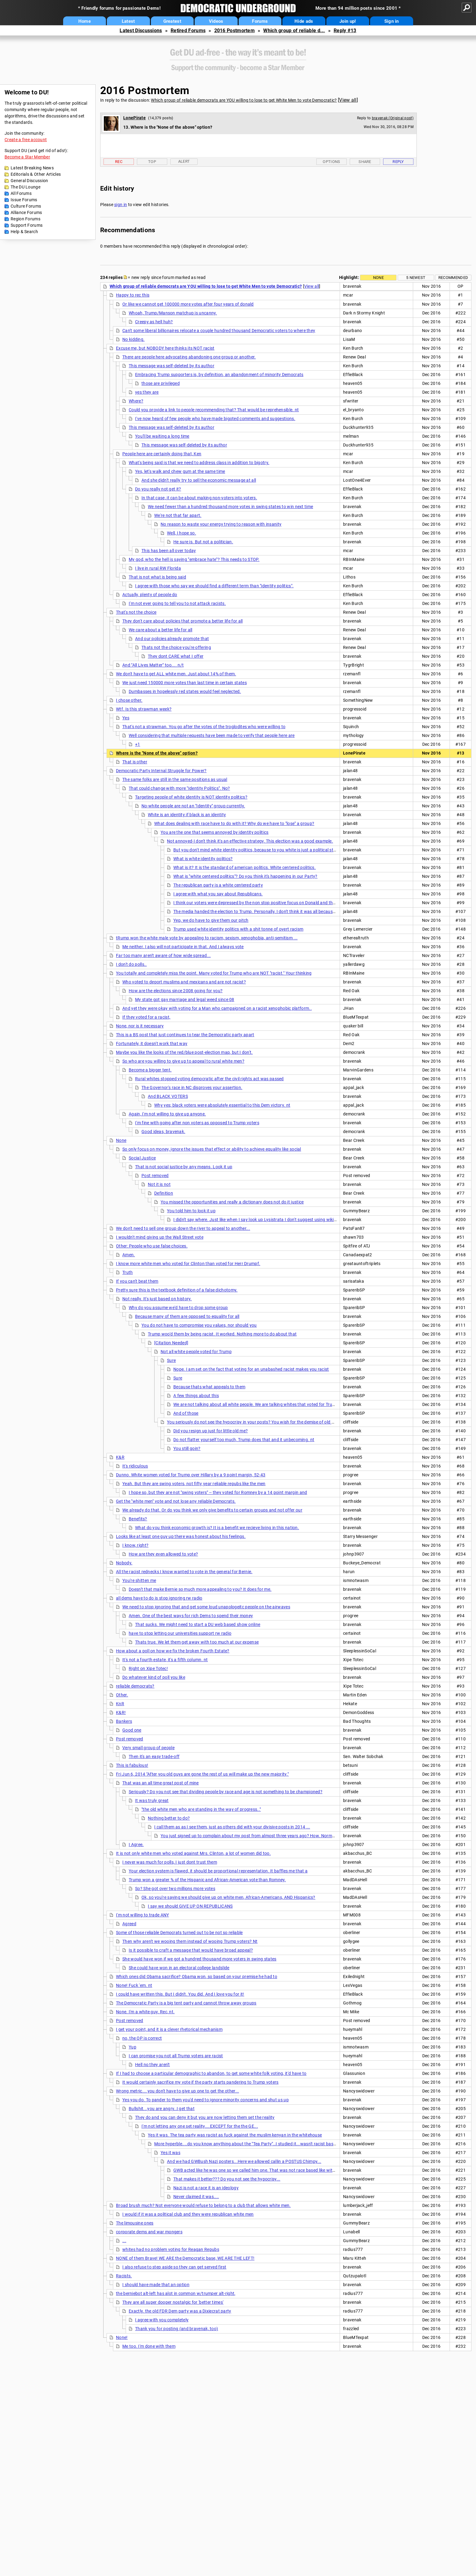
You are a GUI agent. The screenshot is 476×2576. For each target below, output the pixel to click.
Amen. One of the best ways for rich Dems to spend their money (191, 1615)
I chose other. (129, 700)
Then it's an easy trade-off (154, 1756)
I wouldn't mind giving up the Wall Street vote (159, 1237)
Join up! (347, 21)
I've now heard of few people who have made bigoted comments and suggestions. (215, 418)
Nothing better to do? (169, 1818)
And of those (186, 1413)
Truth (127, 1272)
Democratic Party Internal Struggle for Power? (161, 770)
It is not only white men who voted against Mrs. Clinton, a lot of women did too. (193, 1853)
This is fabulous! (132, 1765)
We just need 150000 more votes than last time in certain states (184, 682)
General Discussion (29, 180)
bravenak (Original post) (392, 118)
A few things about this (196, 1395)
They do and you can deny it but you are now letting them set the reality (205, 2117)
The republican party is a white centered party (218, 885)
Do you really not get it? (158, 489)
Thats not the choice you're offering (176, 647)
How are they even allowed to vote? (163, 1554)
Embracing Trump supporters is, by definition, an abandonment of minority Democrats (219, 374)
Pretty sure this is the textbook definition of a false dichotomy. (177, 1290)
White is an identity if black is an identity (187, 814)
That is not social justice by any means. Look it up (183, 1166)
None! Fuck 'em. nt (134, 1985)
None (378, 277)
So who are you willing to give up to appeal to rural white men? (183, 1061)
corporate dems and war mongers (149, 2231)
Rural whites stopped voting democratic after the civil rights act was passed (209, 1078)
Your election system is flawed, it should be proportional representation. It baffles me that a (218, 1870)
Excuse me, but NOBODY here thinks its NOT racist (165, 348)
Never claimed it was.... (196, 2196)
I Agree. (136, 1844)
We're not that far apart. (178, 515)
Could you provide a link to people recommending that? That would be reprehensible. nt (214, 409)
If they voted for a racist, (146, 1017)
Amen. (128, 1254)
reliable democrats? (135, 1686)
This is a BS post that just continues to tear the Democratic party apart (185, 1034)
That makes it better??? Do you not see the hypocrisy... (226, 2179)
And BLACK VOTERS (168, 1096)
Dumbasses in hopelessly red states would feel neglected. (185, 691)
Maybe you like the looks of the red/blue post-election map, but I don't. (184, 1052)
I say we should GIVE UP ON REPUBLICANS (190, 1906)
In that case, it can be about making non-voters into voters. (199, 497)
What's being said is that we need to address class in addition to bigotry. (199, 462)
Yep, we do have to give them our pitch (210, 920)
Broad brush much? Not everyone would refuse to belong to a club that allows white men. (203, 2205)
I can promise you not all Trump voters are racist (176, 2055)
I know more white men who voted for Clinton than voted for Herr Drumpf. (188, 1263)
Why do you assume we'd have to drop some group (178, 1307)
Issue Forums (24, 199)
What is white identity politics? (203, 858)
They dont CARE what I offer (175, 656)
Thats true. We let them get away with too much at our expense (197, 1642)
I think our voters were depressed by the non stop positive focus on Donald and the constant (263, 902)
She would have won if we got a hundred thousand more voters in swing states (199, 1959)
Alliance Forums (26, 212)
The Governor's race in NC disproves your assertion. (191, 1087)
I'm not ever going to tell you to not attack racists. (177, 603)
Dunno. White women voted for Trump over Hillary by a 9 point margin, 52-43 (190, 1474)
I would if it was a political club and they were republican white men (188, 2214)
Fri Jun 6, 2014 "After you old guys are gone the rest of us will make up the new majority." (202, 1774)
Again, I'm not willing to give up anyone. (167, 1114)
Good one (131, 1730)
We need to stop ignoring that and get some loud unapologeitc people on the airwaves (206, 1606)
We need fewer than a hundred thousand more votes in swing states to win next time (230, 506)
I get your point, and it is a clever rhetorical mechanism (169, 2029)
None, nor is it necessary (140, 1025)
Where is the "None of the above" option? (157, 753)
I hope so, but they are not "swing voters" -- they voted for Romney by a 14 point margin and (218, 1492)
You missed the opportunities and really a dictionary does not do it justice (232, 1202)
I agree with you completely (162, 2319)
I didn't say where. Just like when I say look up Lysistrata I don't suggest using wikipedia (259, 1219)
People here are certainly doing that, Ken (161, 453)
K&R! (121, 1712)
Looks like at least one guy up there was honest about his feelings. (181, 1536)
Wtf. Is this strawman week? (144, 709)
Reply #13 (345, 30)
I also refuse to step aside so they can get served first (174, 2267)
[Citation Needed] (171, 1342)
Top (152, 161)
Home (84, 21)
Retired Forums (188, 30)
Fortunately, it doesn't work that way (151, 1043)
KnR (120, 1703)
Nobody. (124, 1562)
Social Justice (142, 1158)
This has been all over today (168, 550)
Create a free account (26, 139)
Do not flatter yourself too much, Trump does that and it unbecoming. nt (243, 1439)
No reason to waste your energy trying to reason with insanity (221, 524)
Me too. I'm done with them (148, 2346)
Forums (260, 21)
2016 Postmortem (234, 30)
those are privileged (160, 383)
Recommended (453, 277)
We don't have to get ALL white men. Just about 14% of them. (176, 673)
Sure (171, 1360)
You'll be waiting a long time (162, 436)
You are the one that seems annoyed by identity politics (215, 832)
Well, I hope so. (181, 533)
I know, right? (135, 1545)
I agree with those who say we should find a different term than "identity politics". (214, 585)
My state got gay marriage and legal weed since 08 (184, 999)
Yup (132, 2047)
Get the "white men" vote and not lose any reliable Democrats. (176, 1501)
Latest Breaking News (32, 167)
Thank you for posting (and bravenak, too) (176, 2328)
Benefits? (138, 1518)
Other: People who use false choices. (152, 1246)
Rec (118, 161)
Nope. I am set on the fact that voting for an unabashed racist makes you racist (251, 1369)
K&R (120, 1457)
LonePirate (134, 117)
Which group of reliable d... (294, 30)
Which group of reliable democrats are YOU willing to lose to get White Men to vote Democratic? (244, 100)
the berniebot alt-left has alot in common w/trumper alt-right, (176, 2293)
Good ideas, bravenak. (163, 1131)
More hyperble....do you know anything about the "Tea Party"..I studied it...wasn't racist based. (246, 2143)
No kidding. (133, 339)
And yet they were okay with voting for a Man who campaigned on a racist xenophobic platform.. (217, 1008)
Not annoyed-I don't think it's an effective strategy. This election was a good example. (250, 841)
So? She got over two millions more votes (175, 1888)
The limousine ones (134, 2223)
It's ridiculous (135, 1466)
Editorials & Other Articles (36, 174)
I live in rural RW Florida (158, 568)
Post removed (155, 1175)
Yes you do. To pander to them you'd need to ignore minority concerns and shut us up (205, 2099)
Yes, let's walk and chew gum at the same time (180, 471)
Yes (125, 717)
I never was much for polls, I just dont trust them (169, 1862)
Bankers (124, 1721)
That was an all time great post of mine (160, 1782)
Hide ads (303, 21)
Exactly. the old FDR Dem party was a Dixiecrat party (180, 2311)
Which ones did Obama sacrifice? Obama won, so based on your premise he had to (196, 1976)
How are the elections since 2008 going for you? (176, 990)
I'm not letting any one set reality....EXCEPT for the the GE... (199, 2126)
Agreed (129, 1923)
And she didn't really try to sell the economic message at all (198, 480)
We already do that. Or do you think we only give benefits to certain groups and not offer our (212, 1510)
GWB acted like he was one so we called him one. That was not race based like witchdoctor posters (269, 2170)
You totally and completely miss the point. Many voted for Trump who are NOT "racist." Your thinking (214, 973)
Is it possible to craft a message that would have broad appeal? (191, 1950)
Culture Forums (26, 206)
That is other (134, 761)
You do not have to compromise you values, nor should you (199, 1325)
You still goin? (187, 1448)
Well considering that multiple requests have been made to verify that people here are (212, 735)
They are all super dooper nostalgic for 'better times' (172, 2302)
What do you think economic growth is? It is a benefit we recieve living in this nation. (217, 1527)
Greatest (172, 21)
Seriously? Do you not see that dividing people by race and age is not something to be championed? (225, 1791)
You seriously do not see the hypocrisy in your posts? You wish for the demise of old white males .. (263, 1422)
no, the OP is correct (142, 2038)
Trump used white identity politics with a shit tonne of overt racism (238, 929)
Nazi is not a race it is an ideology (206, 2187)
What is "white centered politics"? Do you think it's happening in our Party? (245, 876)
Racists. (124, 2275)
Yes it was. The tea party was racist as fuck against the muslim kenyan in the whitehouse (235, 2135)
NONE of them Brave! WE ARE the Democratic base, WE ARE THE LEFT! (185, 2258)
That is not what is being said (157, 577)
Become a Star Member (27, 156)
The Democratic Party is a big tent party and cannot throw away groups (186, 2003)
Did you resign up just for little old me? (210, 1430)
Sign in (391, 21)
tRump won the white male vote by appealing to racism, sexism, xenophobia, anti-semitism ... (207, 937)
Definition (163, 1193)
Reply (398, 161)
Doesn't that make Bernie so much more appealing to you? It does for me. (200, 1589)
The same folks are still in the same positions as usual (174, 779)
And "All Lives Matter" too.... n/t (153, 665)
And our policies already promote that (172, 638)
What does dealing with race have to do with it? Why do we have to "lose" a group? (234, 823)
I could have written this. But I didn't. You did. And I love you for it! (180, 1994)
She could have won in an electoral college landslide (179, 1967)
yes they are (147, 392)
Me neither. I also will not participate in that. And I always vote (183, 946)
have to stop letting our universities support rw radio (180, 1633)
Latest (128, 21)
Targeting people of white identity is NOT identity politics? (191, 797)
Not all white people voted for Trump (196, 1351)
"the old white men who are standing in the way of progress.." (201, 1809)
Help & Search (24, 231)
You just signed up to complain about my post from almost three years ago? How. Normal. (249, 1835)
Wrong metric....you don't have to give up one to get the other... (177, 2091)
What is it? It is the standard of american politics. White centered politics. (244, 867)
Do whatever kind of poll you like (153, 1677)
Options (331, 161)
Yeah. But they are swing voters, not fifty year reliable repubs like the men (194, 1483)
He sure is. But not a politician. (203, 541)
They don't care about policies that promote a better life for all (182, 621)
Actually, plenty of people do (149, 594)
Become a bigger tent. (150, 1069)
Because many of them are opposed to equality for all (187, 1316)
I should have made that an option (155, 2284)
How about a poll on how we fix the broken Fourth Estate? (172, 1650)
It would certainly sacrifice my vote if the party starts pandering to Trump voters (200, 2082)
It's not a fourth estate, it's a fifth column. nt (165, 1659)
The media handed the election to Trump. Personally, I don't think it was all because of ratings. (264, 911)
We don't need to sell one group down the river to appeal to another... (183, 1228)
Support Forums (26, 225)
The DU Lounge (25, 187)
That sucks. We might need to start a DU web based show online (197, 1624)
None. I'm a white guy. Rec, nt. (145, 2011)
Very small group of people (148, 1747)
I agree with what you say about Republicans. (218, 893)
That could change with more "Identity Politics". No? (179, 788)
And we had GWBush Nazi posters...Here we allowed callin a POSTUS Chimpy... (244, 2161)
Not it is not (159, 1184)
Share (365, 161)
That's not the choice (136, 612)
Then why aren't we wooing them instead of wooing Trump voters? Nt (190, 1941)
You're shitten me (139, 1580)
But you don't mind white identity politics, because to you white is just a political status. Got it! (265, 849)
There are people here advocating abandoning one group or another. (189, 357)
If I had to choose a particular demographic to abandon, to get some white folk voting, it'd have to (211, 2073)
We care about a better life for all (160, 629)
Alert (184, 161)
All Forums (21, 193)
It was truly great (151, 1800)
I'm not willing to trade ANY (142, 1914)
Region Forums (25, 218)
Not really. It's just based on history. (157, 1298)
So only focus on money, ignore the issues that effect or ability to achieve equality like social (211, 1149)
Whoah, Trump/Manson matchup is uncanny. (173, 313)
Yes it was (170, 2152)
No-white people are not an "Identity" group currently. (193, 805)
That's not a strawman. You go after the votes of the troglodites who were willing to (203, 726)
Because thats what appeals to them (209, 1386)
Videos (216, 21)
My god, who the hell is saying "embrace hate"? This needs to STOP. (194, 559)
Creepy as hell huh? (154, 321)
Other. (122, 1694)
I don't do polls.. (131, 964)
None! (122, 2337)
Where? (136, 401)
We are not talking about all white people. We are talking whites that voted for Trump (255, 1404)
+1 (137, 744)
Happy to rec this (132, 295)
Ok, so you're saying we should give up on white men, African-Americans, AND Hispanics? (228, 1897)
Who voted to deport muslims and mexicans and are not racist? (184, 981)
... (124, 2240)
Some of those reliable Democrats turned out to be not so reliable (179, 1932)
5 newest (415, 277)
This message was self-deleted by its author (171, 365)
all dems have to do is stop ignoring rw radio (159, 1598)
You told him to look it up (191, 1210)
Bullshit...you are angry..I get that (162, 2108)
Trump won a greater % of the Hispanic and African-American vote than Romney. (207, 1879)
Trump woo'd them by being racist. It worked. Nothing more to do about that (222, 1334)
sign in (120, 204)
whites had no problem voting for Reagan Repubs (170, 2249)
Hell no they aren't (152, 2064)
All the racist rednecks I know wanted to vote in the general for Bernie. (184, 1571)
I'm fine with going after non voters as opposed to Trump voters (197, 1122)
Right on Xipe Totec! (148, 1668)
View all (347, 100)
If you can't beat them (137, 1281)
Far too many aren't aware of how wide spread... (163, 955)
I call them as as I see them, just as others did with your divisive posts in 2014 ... (232, 1826)
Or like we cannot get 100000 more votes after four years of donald (188, 304)
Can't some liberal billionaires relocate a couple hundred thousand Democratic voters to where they (218, 330)
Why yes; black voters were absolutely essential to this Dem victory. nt (222, 1105)
